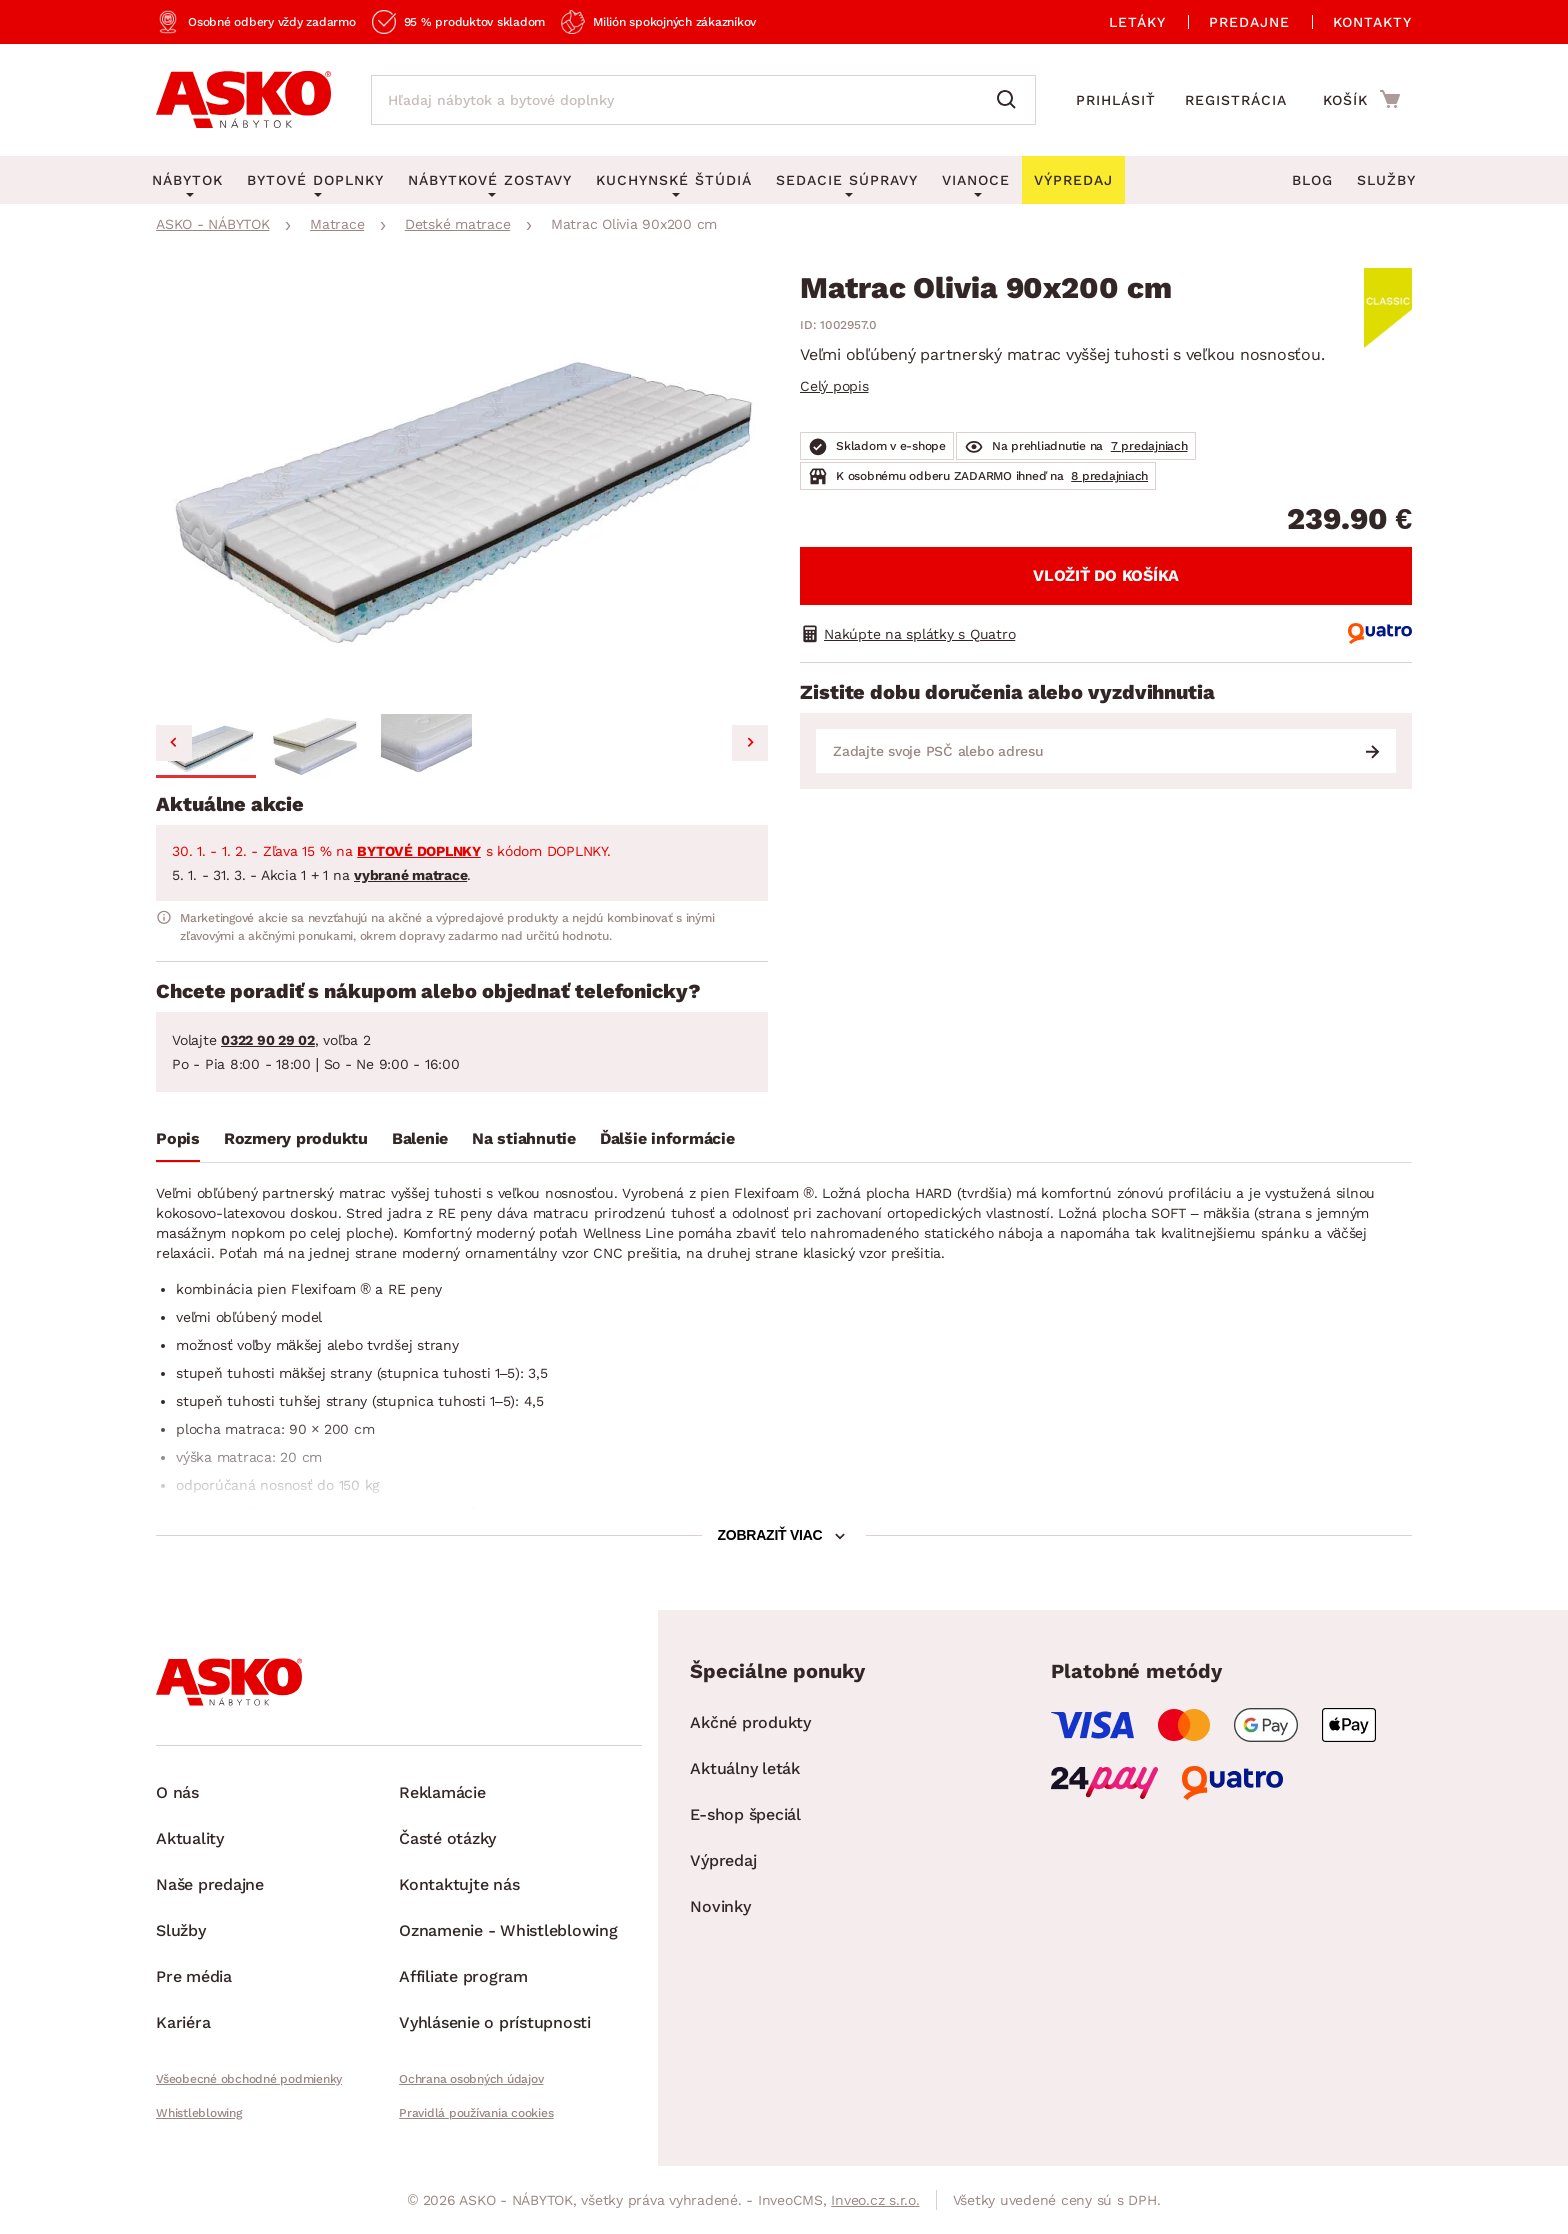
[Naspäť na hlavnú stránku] (243, 100)
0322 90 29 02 (268, 1040)
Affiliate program (463, 1976)
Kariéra (183, 2022)
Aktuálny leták (745, 1768)
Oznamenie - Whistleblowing (508, 1930)
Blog (1312, 180)
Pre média (194, 1976)
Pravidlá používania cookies (476, 2113)
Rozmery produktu (296, 1138)
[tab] (178, 1143)
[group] (462, 489)
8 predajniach (1109, 476)
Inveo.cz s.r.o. (875, 2200)
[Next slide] (750, 743)
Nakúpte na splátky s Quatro (919, 634)
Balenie (420, 1138)
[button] (206, 746)
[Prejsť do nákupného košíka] (1361, 99)
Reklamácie (442, 1792)
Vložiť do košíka (1106, 575)
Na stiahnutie (524, 1138)
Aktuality (190, 1838)
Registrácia (1236, 100)
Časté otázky (447, 1838)
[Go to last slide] (174, 743)
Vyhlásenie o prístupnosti (495, 2022)
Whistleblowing (199, 2113)
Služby (1386, 180)
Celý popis (834, 386)
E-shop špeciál (745, 1814)
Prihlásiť (1116, 100)
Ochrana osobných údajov (471, 2079)
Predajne (1249, 22)
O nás (177, 1792)
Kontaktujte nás (459, 1884)
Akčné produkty (750, 1722)
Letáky (1137, 22)
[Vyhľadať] (1011, 100)
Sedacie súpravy (847, 180)
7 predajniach (1149, 446)
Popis (178, 1138)
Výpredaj (723, 1860)
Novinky (720, 1906)
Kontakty (1372, 22)
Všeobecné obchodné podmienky (249, 2079)
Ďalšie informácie (667, 1138)
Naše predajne (210, 1884)
